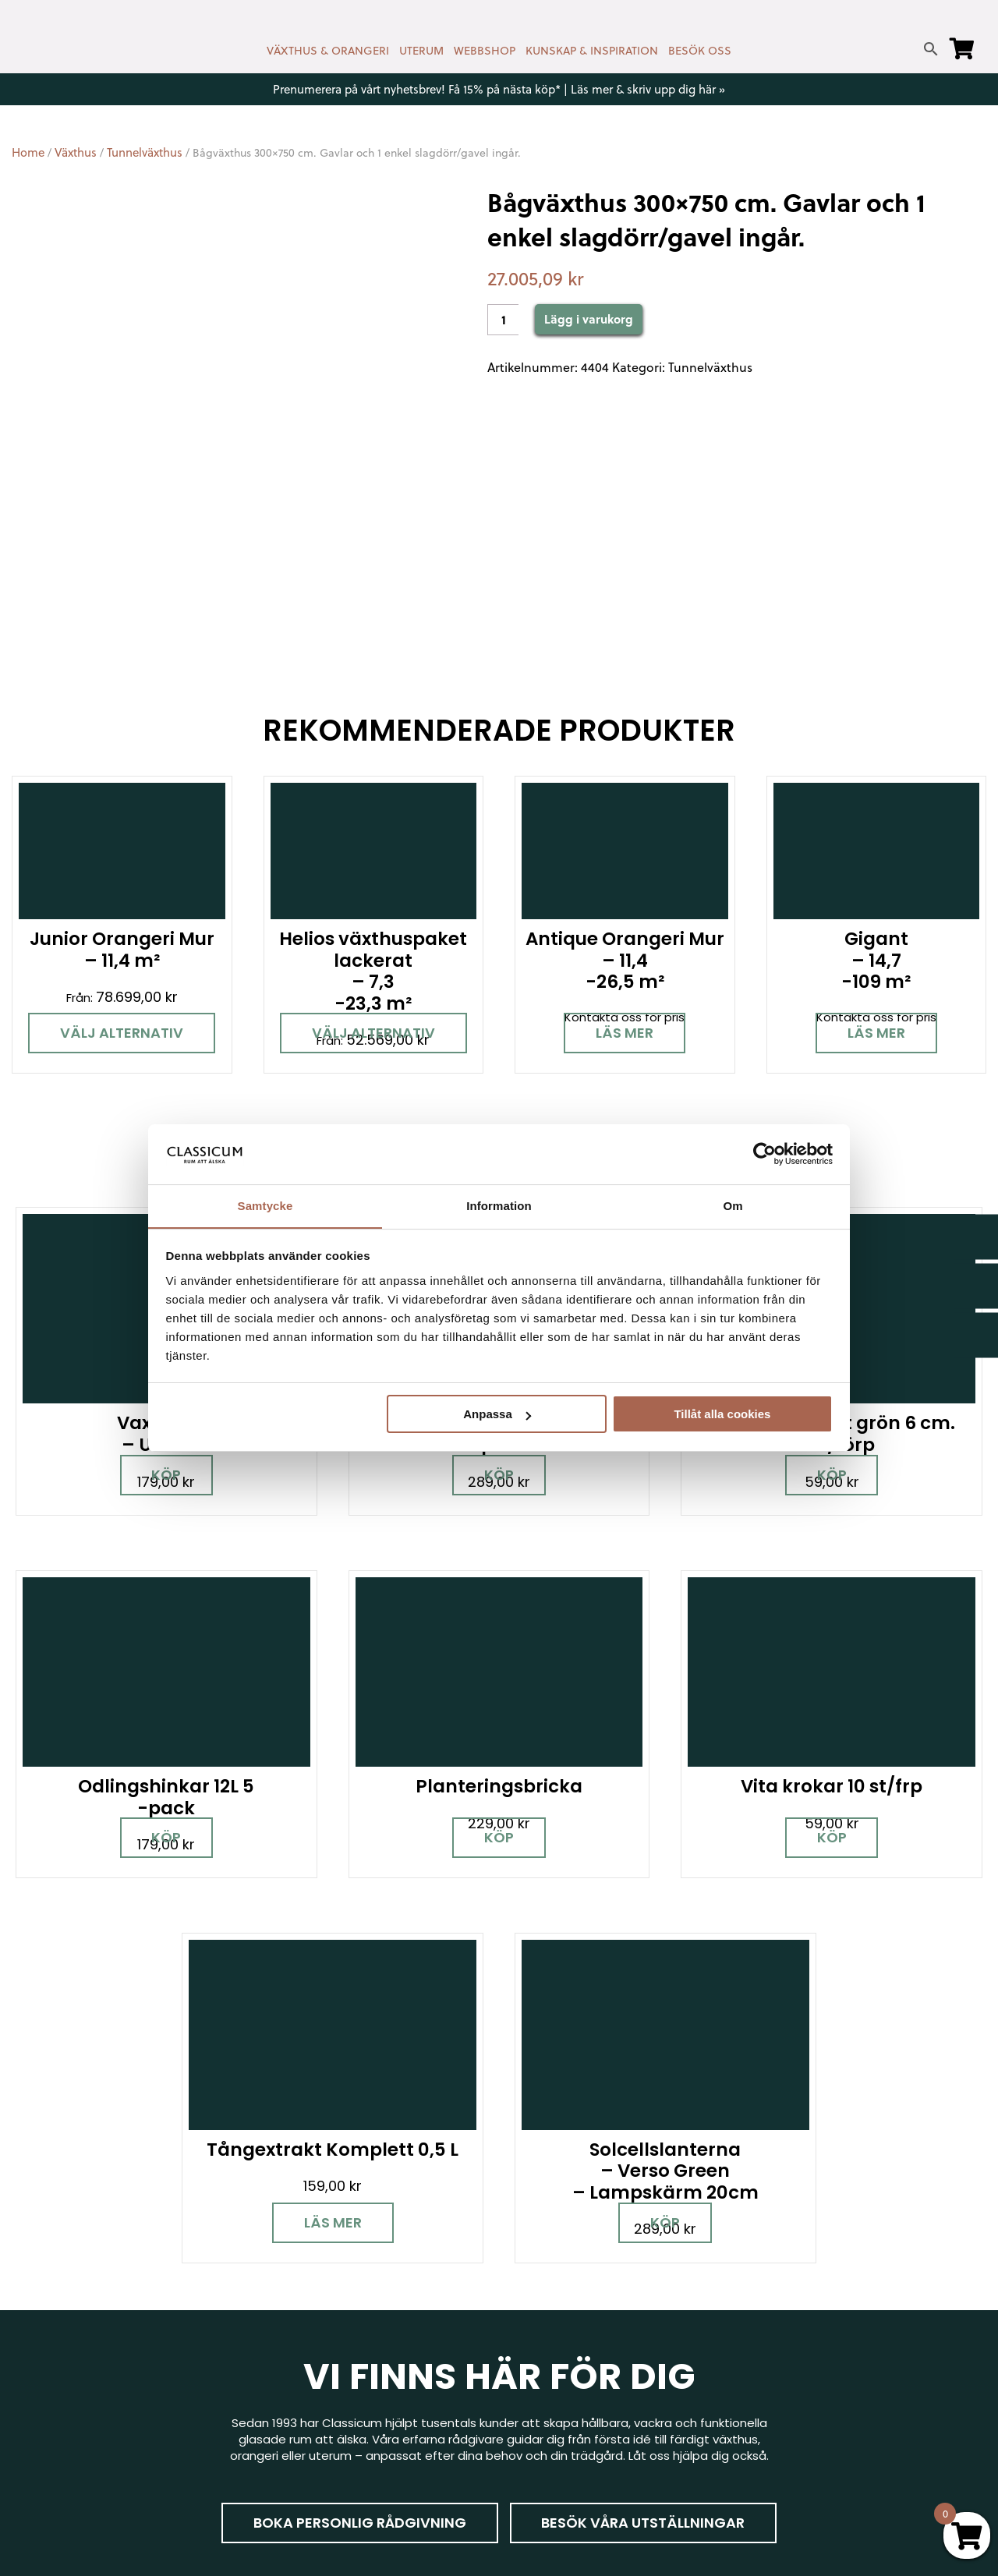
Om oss (533, 2414)
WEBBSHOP (484, 50)
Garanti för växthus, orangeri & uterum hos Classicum (866, 2286)
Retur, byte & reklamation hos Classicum (596, 2445)
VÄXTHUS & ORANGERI (328, 50)
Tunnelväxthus (144, 152)
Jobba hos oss (797, 2363)
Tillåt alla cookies (722, 1414)
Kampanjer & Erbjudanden (829, 2385)
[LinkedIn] (198, 2349)
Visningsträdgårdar (810, 2317)
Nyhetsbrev (544, 2278)
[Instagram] (89, 2349)
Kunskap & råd (552, 2369)
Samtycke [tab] (265, 1205)
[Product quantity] (502, 319)
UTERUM (421, 50)
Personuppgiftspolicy (816, 2430)
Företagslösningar (563, 2324)
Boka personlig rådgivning (313, 2057)
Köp (149, 1749)
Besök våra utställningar (599, 2057)
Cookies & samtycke (570, 2301)
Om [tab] (732, 1205)
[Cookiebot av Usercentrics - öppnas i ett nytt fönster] (764, 1154)
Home (28, 152)
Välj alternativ (121, 1032)
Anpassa (497, 1414)
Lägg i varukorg (588, 318)
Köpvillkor (537, 2346)
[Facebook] (35, 2349)
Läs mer (624, 1032)
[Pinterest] (144, 2349)
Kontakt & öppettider (573, 2256)
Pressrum (782, 2408)
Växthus (76, 152)
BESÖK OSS (699, 50)
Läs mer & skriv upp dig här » (648, 89)
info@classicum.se (315, 2337)
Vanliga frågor (552, 2391)
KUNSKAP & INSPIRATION (592, 50)
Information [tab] (499, 1205)
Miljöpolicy (783, 2256)
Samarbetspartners (812, 2340)
